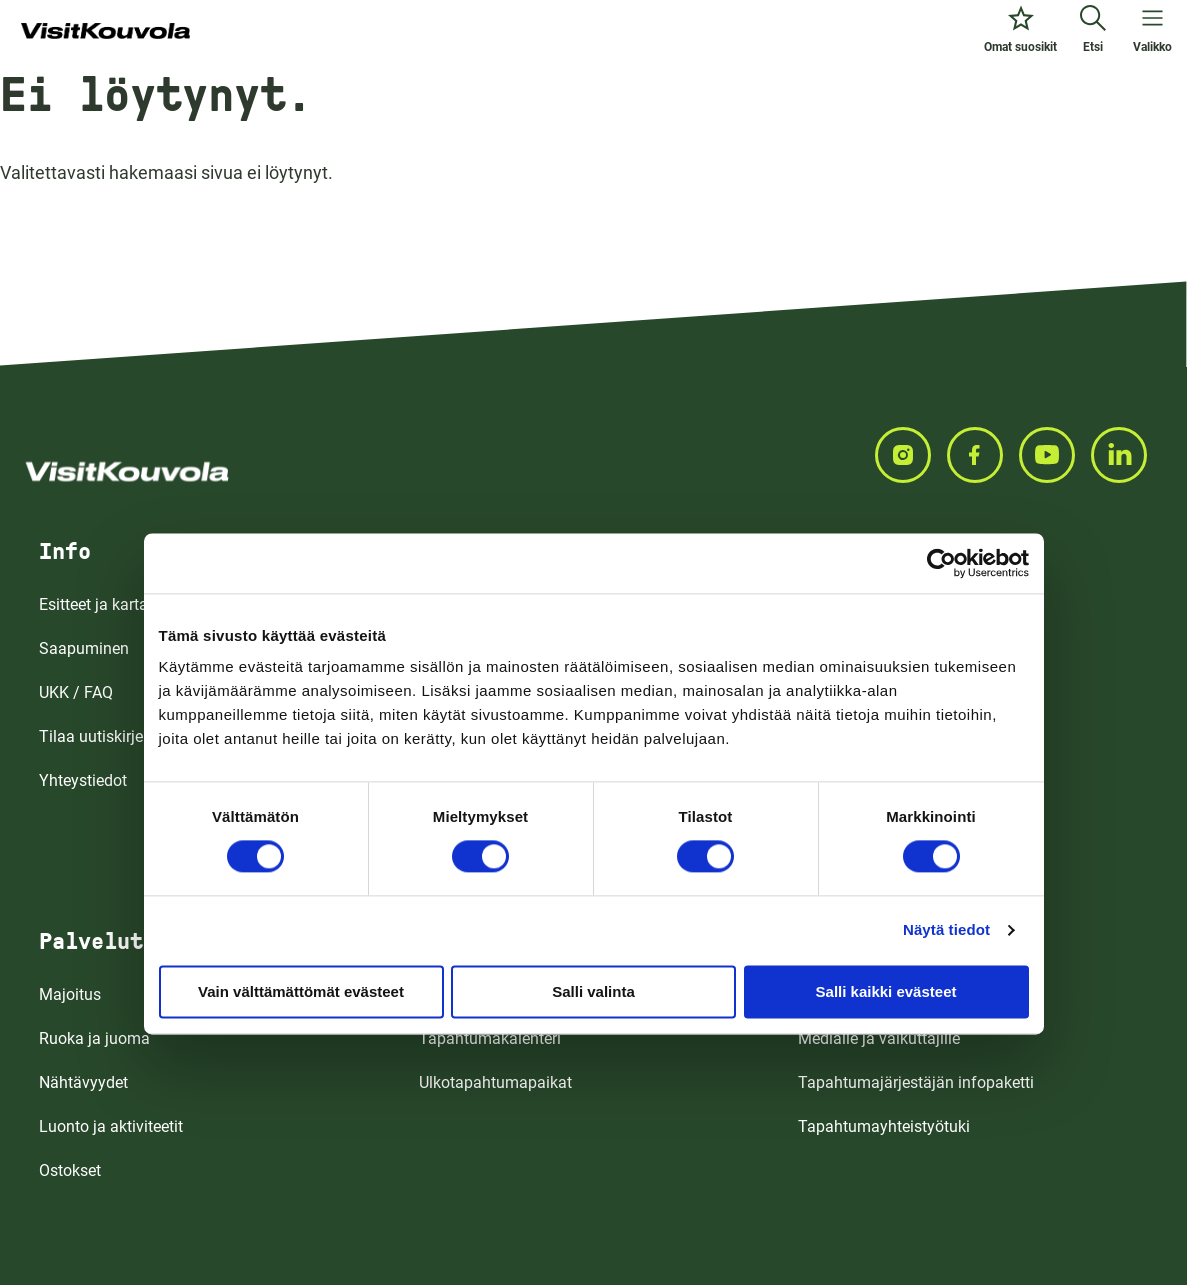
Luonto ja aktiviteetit (111, 1126)
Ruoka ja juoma (94, 1038)
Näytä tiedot (946, 929)
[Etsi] (1093, 32)
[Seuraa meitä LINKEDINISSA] (1127, 455)
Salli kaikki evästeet (886, 991)
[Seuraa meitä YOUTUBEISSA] (1055, 455)
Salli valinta (593, 991)
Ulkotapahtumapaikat (495, 1082)
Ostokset (70, 1170)
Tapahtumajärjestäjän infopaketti (916, 1082)
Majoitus (70, 994)
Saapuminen (84, 648)
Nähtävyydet (83, 1082)
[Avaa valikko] (1152, 32)
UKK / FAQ (76, 692)
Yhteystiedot (83, 780)
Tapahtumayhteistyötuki (884, 1126)
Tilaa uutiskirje (91, 736)
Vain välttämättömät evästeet (301, 991)
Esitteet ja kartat (96, 604)
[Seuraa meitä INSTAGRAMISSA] (911, 455)
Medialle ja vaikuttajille (879, 1038)
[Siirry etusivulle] (105, 32)
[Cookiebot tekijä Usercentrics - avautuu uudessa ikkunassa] (941, 563)
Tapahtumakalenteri (490, 1038)
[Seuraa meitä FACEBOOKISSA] (983, 455)
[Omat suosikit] (1020, 32)
